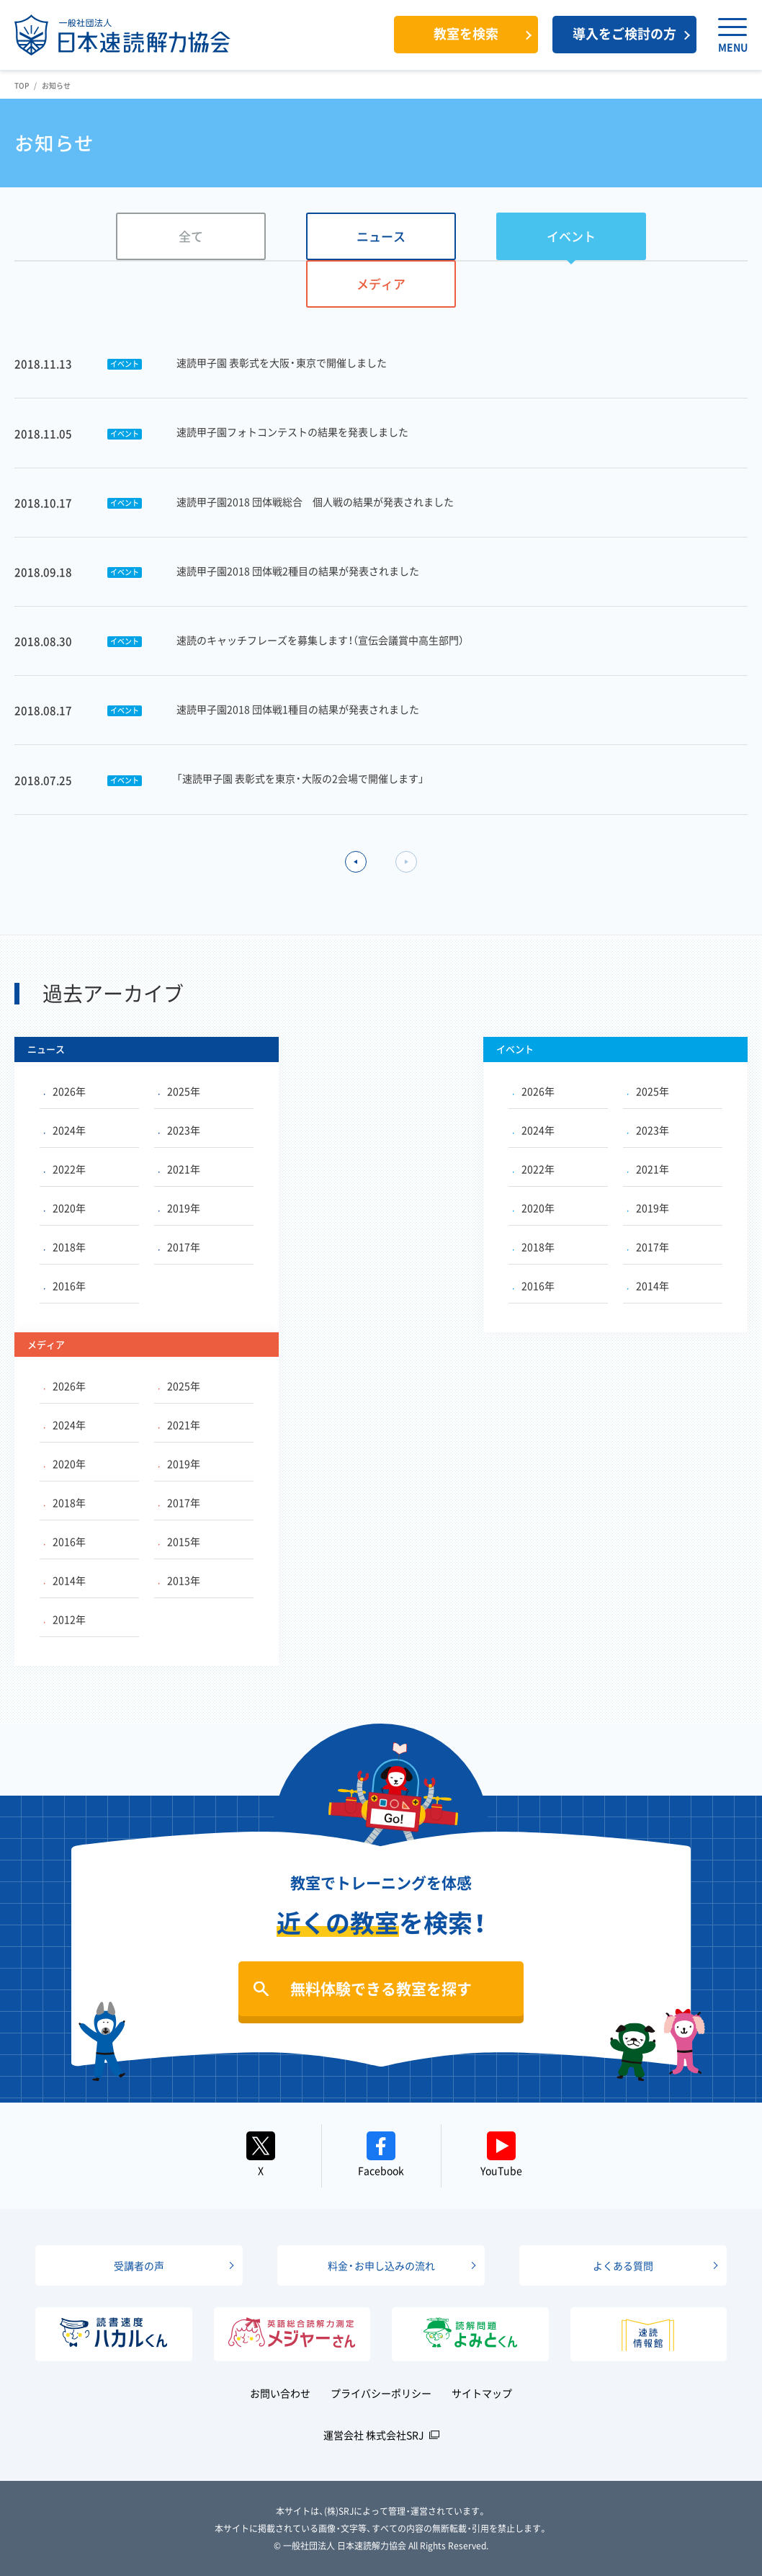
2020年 (65, 1207)
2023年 (179, 1130)
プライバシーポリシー (381, 2393)
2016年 (65, 1285)
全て (191, 236)
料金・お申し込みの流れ (381, 2265)
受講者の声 (139, 2265)
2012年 (65, 1619)
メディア (381, 284)
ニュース (381, 236)
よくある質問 (623, 2265)
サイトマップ (482, 2393)
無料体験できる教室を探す (381, 1988)
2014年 (648, 1285)
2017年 (179, 1246)
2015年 (179, 1541)
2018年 (65, 1246)
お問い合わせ (280, 2393)
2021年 (179, 1169)
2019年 (179, 1207)
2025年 (179, 1091)
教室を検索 (466, 33)
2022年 (65, 1169)
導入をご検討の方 (624, 33)
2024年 (65, 1130)
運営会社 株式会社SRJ (373, 2435)
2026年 (65, 1091)
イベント (571, 236)
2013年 (179, 1580)
